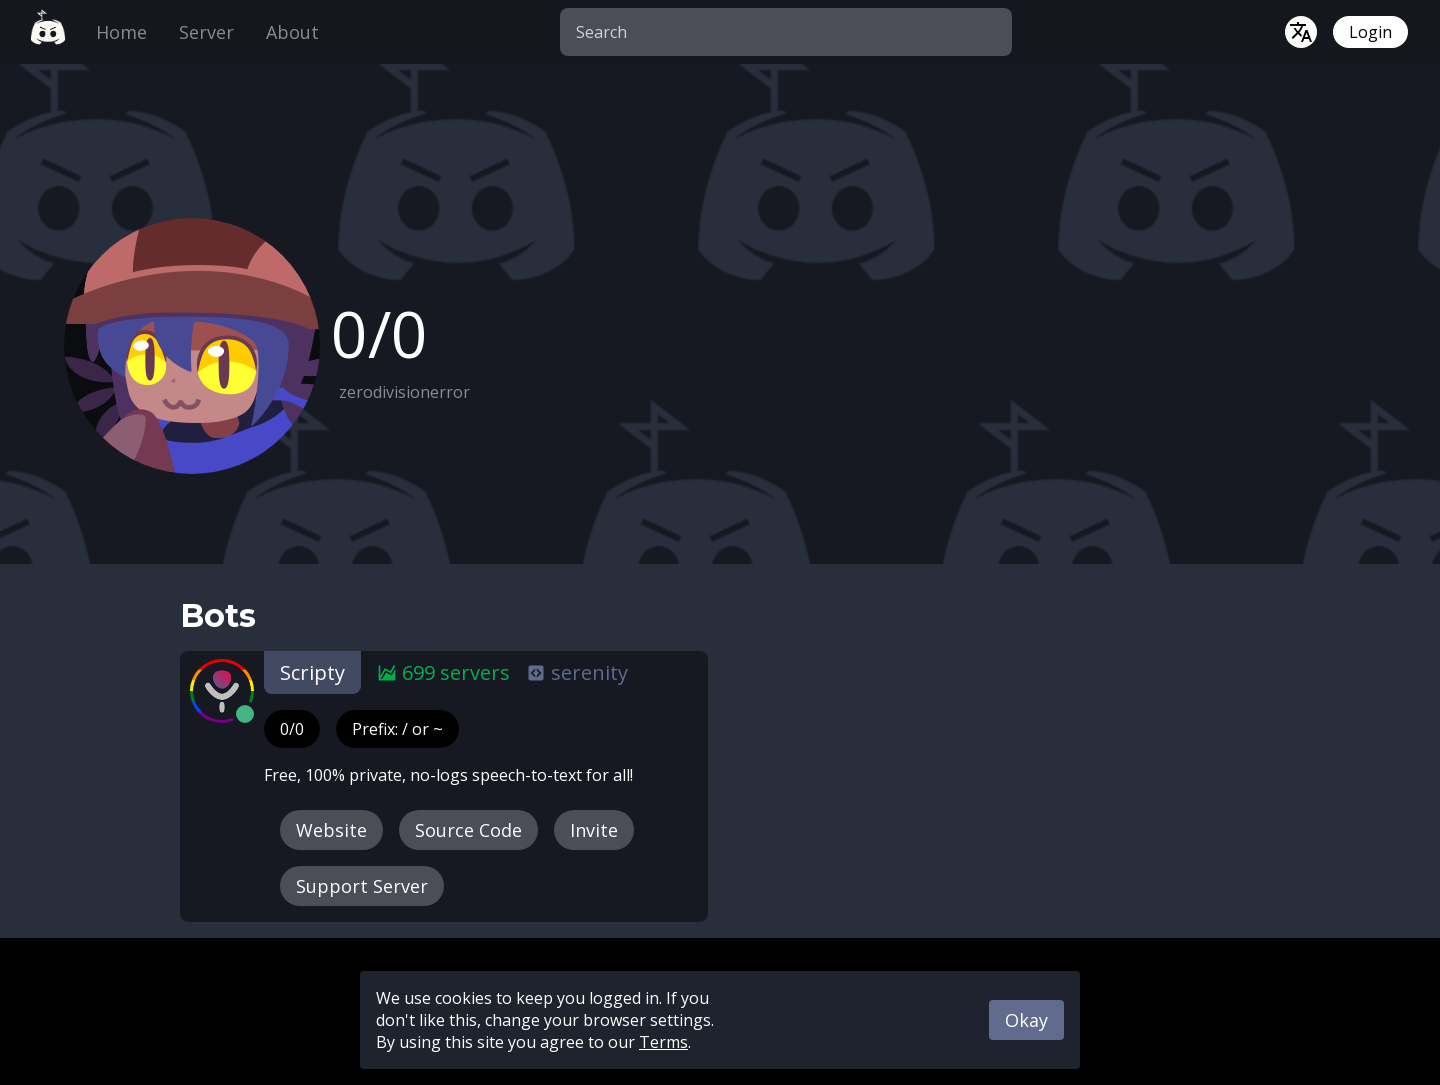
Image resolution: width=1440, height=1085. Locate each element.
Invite (594, 830)
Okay (1026, 1020)
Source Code (468, 830)
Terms (663, 1042)
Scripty (312, 672)
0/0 (292, 729)
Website (331, 830)
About (292, 32)
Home (121, 32)
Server (206, 32)
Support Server (362, 886)
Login (1370, 32)
